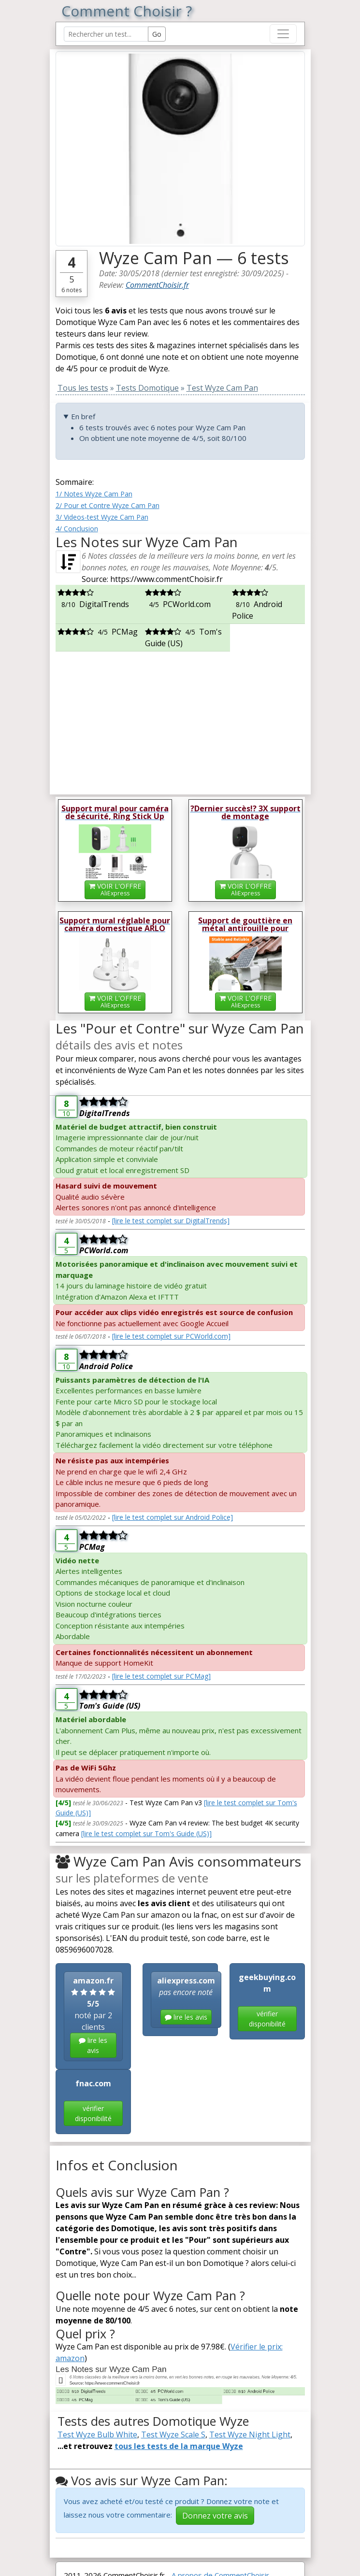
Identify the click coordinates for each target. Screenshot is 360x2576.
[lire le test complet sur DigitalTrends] (171, 1220)
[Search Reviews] (106, 34)
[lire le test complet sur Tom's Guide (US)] (146, 1833)
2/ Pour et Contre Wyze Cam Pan (107, 505)
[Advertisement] (180, 719)
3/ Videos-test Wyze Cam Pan (102, 517)
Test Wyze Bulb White (97, 2434)
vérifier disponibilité (267, 2018)
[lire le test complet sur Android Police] (172, 1517)
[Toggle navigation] (283, 33)
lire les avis (93, 2045)
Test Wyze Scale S (173, 2434)
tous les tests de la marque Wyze (179, 2446)
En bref (83, 416)
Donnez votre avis (215, 2515)
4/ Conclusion (77, 528)
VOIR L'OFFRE (115, 889)
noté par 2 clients (93, 2016)
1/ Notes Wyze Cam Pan (94, 493)
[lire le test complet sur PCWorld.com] (171, 1336)
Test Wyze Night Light (249, 2434)
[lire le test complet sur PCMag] (161, 1676)
